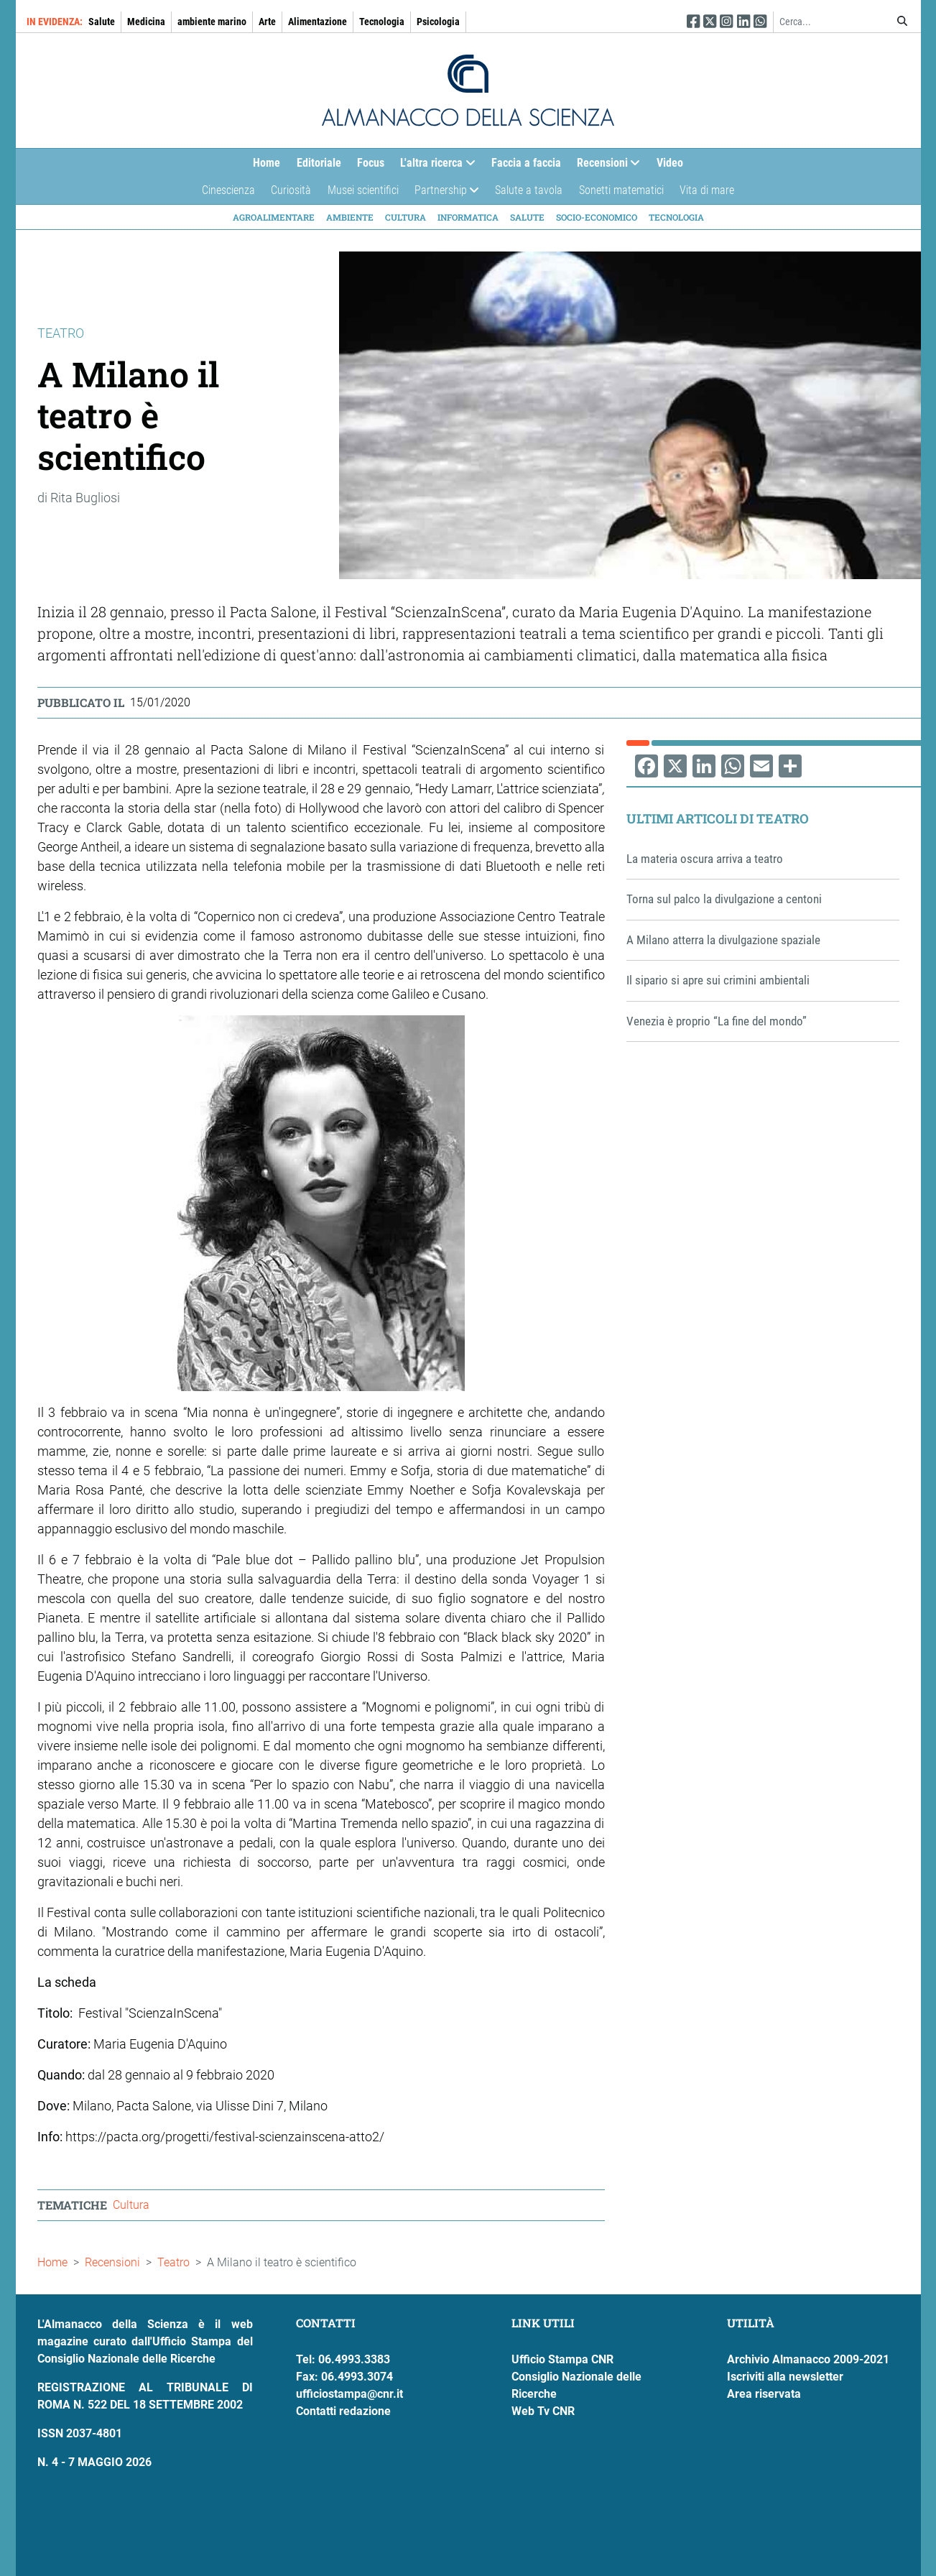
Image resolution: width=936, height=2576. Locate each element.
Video (670, 163)
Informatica (468, 217)
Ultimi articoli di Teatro (717, 818)
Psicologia (438, 21)
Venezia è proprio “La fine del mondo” (716, 1021)
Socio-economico (596, 217)
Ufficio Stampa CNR (562, 2359)
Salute (101, 21)
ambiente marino (211, 21)
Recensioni (604, 166)
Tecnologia (381, 21)
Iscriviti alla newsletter (785, 2376)
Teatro (173, 2262)
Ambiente (350, 217)
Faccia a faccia (526, 163)
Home (266, 163)
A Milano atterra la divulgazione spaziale (723, 940)
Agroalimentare (274, 217)
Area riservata (764, 2394)
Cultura (405, 217)
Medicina (146, 21)
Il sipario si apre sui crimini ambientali (718, 980)
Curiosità (291, 190)
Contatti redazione (343, 2411)
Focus (370, 163)
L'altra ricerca (433, 166)
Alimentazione (317, 21)
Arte (267, 21)
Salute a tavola (528, 190)
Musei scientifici (363, 190)
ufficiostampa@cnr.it (349, 2394)
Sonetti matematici (621, 190)
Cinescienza (228, 190)
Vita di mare (707, 190)
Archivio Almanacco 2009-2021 (808, 2359)
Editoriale (319, 163)
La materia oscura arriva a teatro (704, 858)
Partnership (443, 193)
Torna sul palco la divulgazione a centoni (724, 899)
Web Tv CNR (543, 2411)
